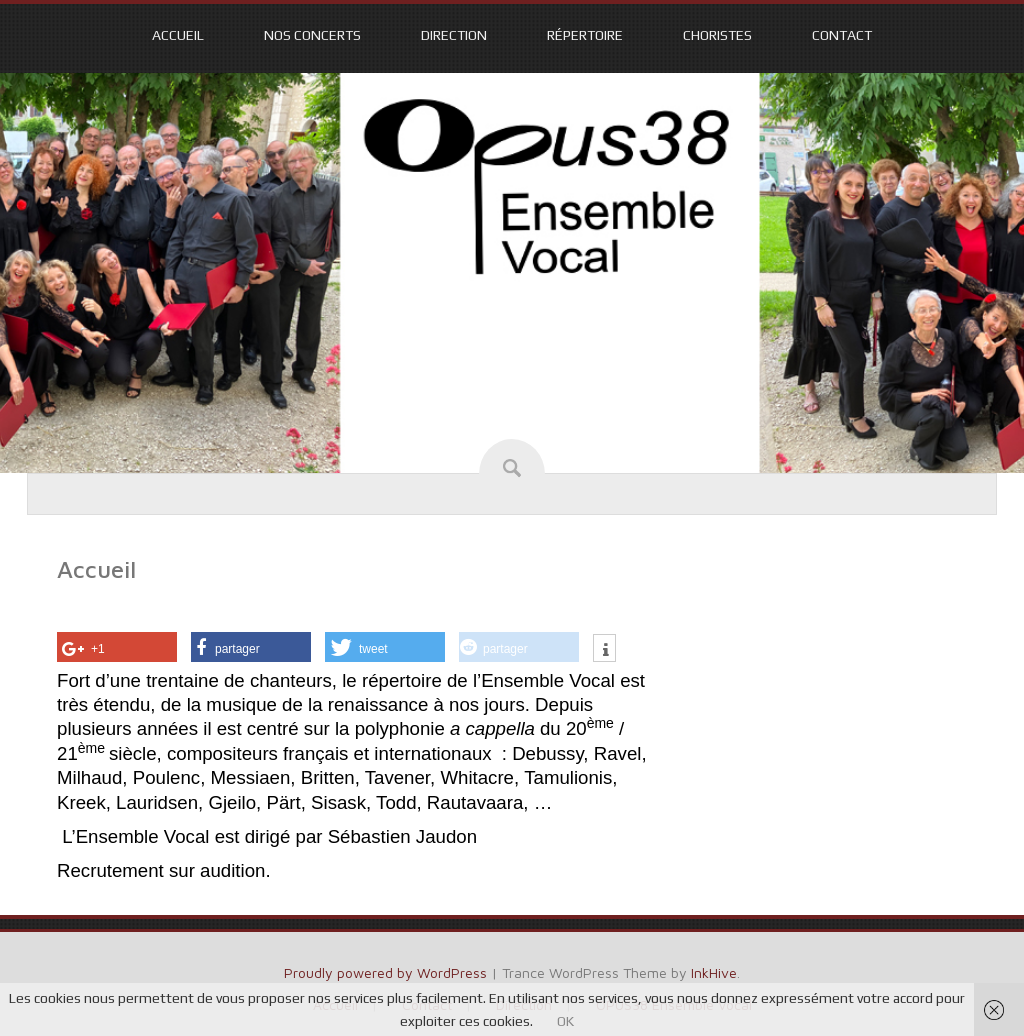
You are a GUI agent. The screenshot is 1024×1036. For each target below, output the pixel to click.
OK (565, 1021)
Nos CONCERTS (312, 35)
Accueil (178, 35)
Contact (842, 35)
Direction (454, 35)
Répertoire (585, 35)
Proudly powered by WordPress (385, 972)
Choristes (717, 35)
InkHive (714, 972)
